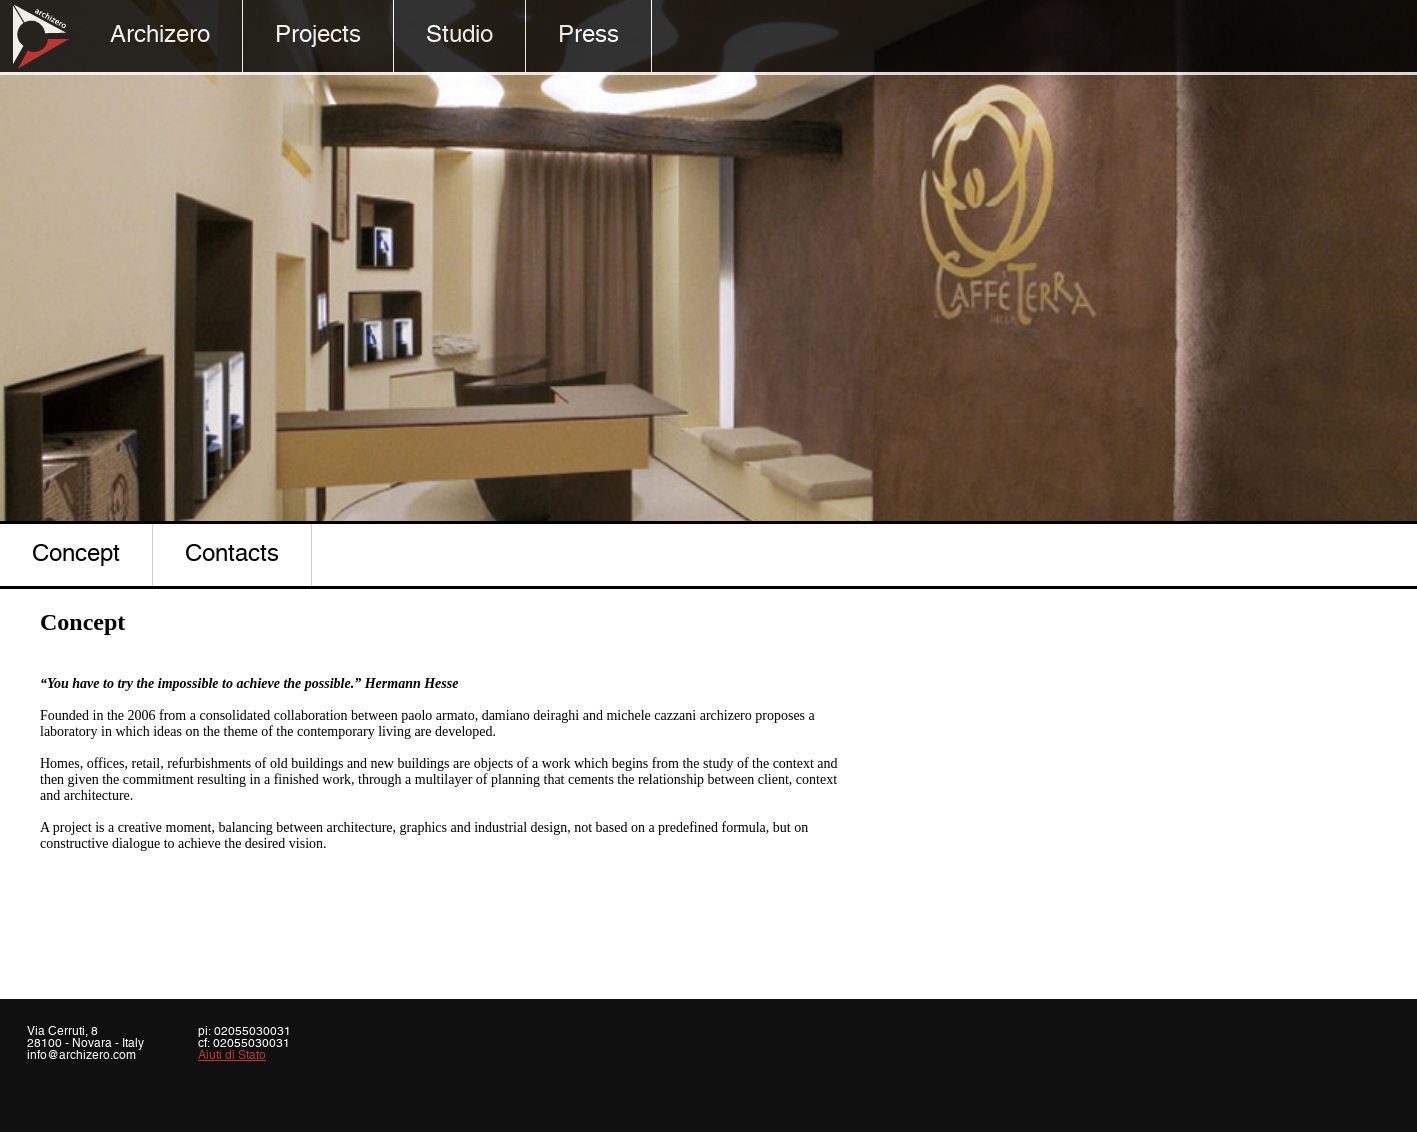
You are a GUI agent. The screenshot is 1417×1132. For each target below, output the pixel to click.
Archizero (160, 35)
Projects (318, 35)
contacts (232, 554)
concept (76, 554)
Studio (459, 35)
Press (588, 35)
